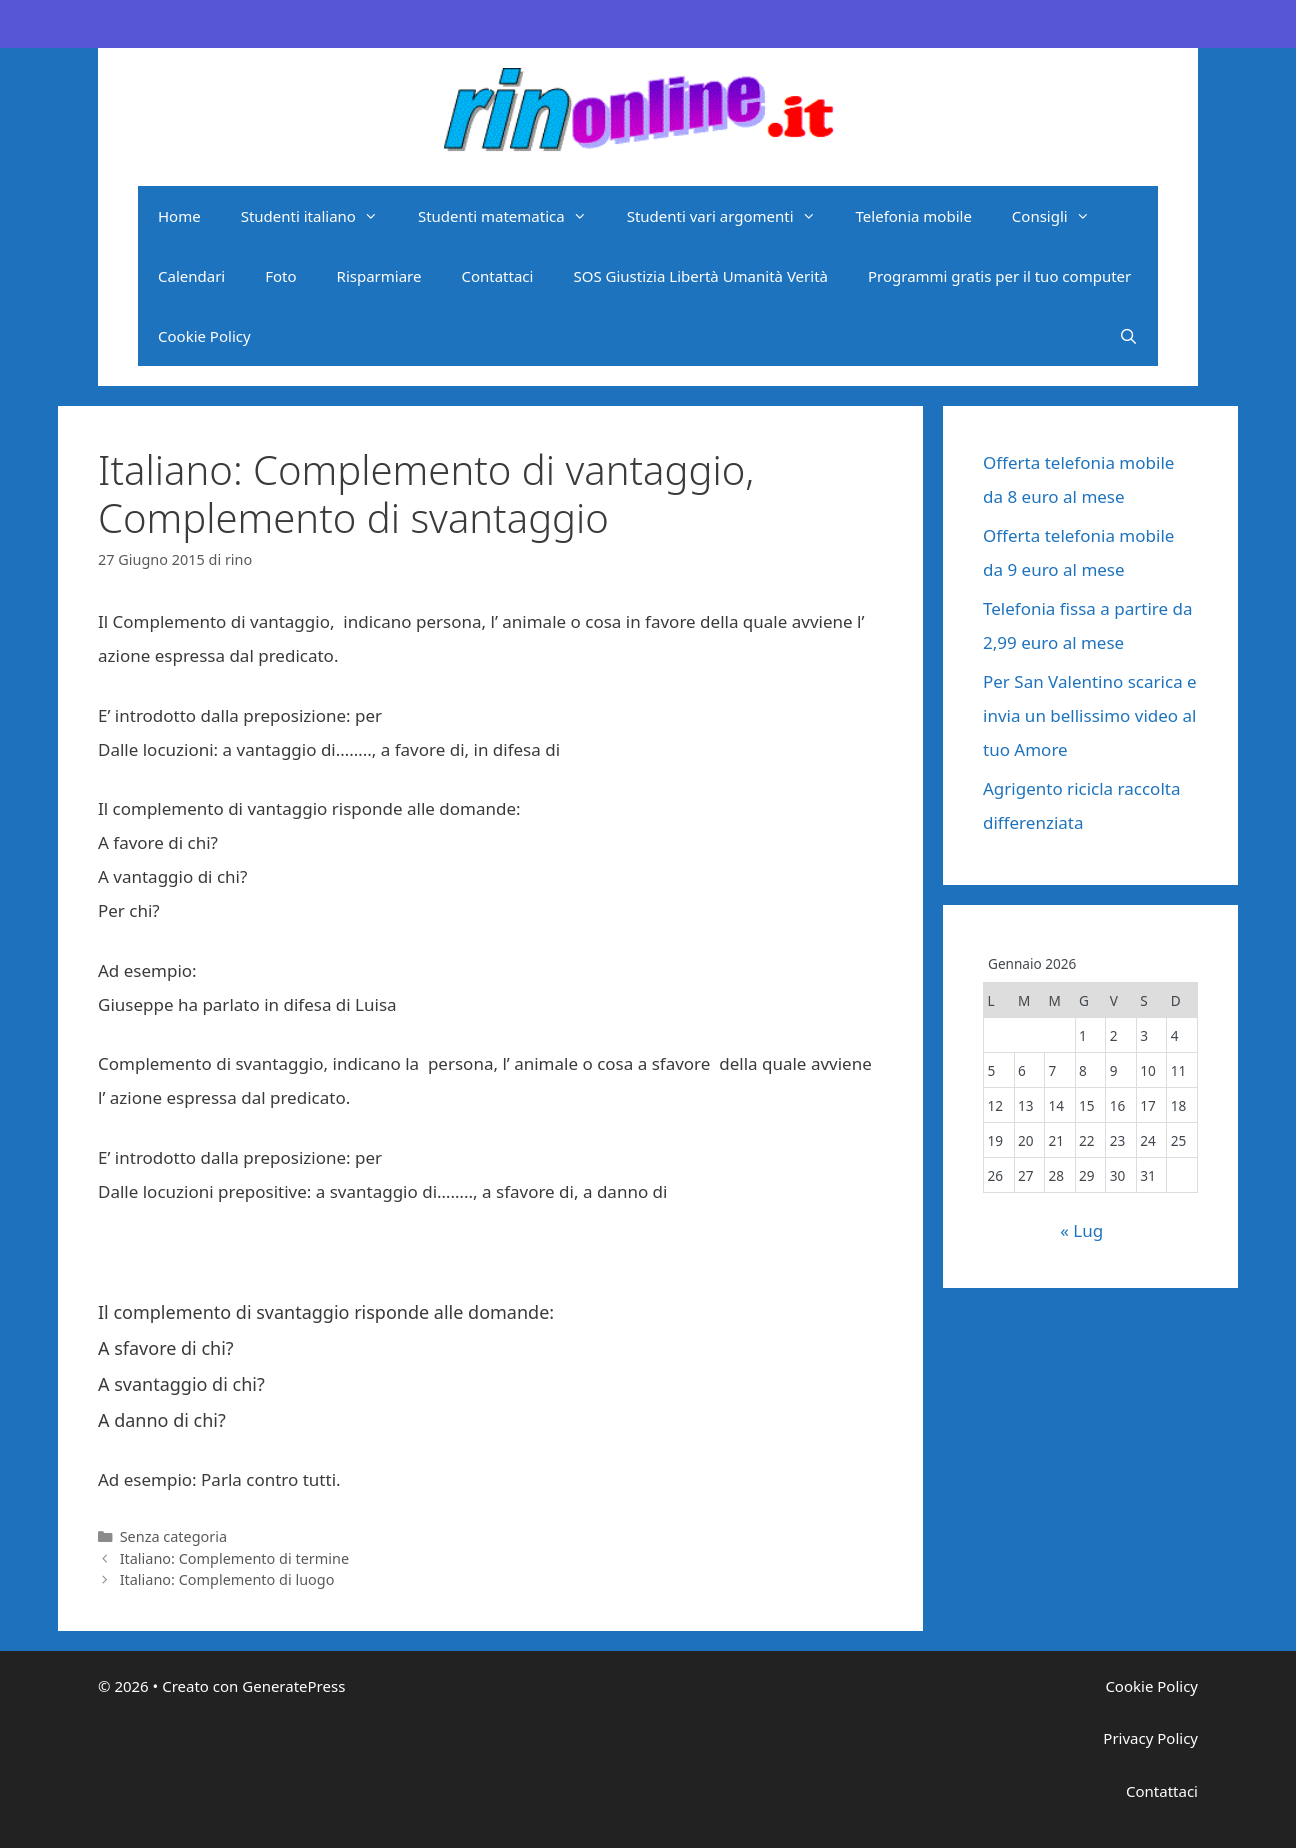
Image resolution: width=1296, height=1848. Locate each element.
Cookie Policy (204, 336)
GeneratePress (293, 1686)
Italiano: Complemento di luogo (227, 1579)
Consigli (1061, 216)
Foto (280, 276)
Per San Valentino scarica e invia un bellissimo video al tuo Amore (1090, 715)
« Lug (1081, 1230)
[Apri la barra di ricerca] (1128, 336)
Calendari (191, 276)
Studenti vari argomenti (731, 216)
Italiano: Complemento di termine (234, 1558)
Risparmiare (379, 276)
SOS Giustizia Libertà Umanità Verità (700, 276)
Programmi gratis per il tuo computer (999, 276)
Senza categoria (173, 1536)
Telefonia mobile (914, 216)
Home (179, 216)
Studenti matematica (512, 216)
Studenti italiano (319, 216)
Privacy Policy (1150, 1738)
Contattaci (497, 276)
